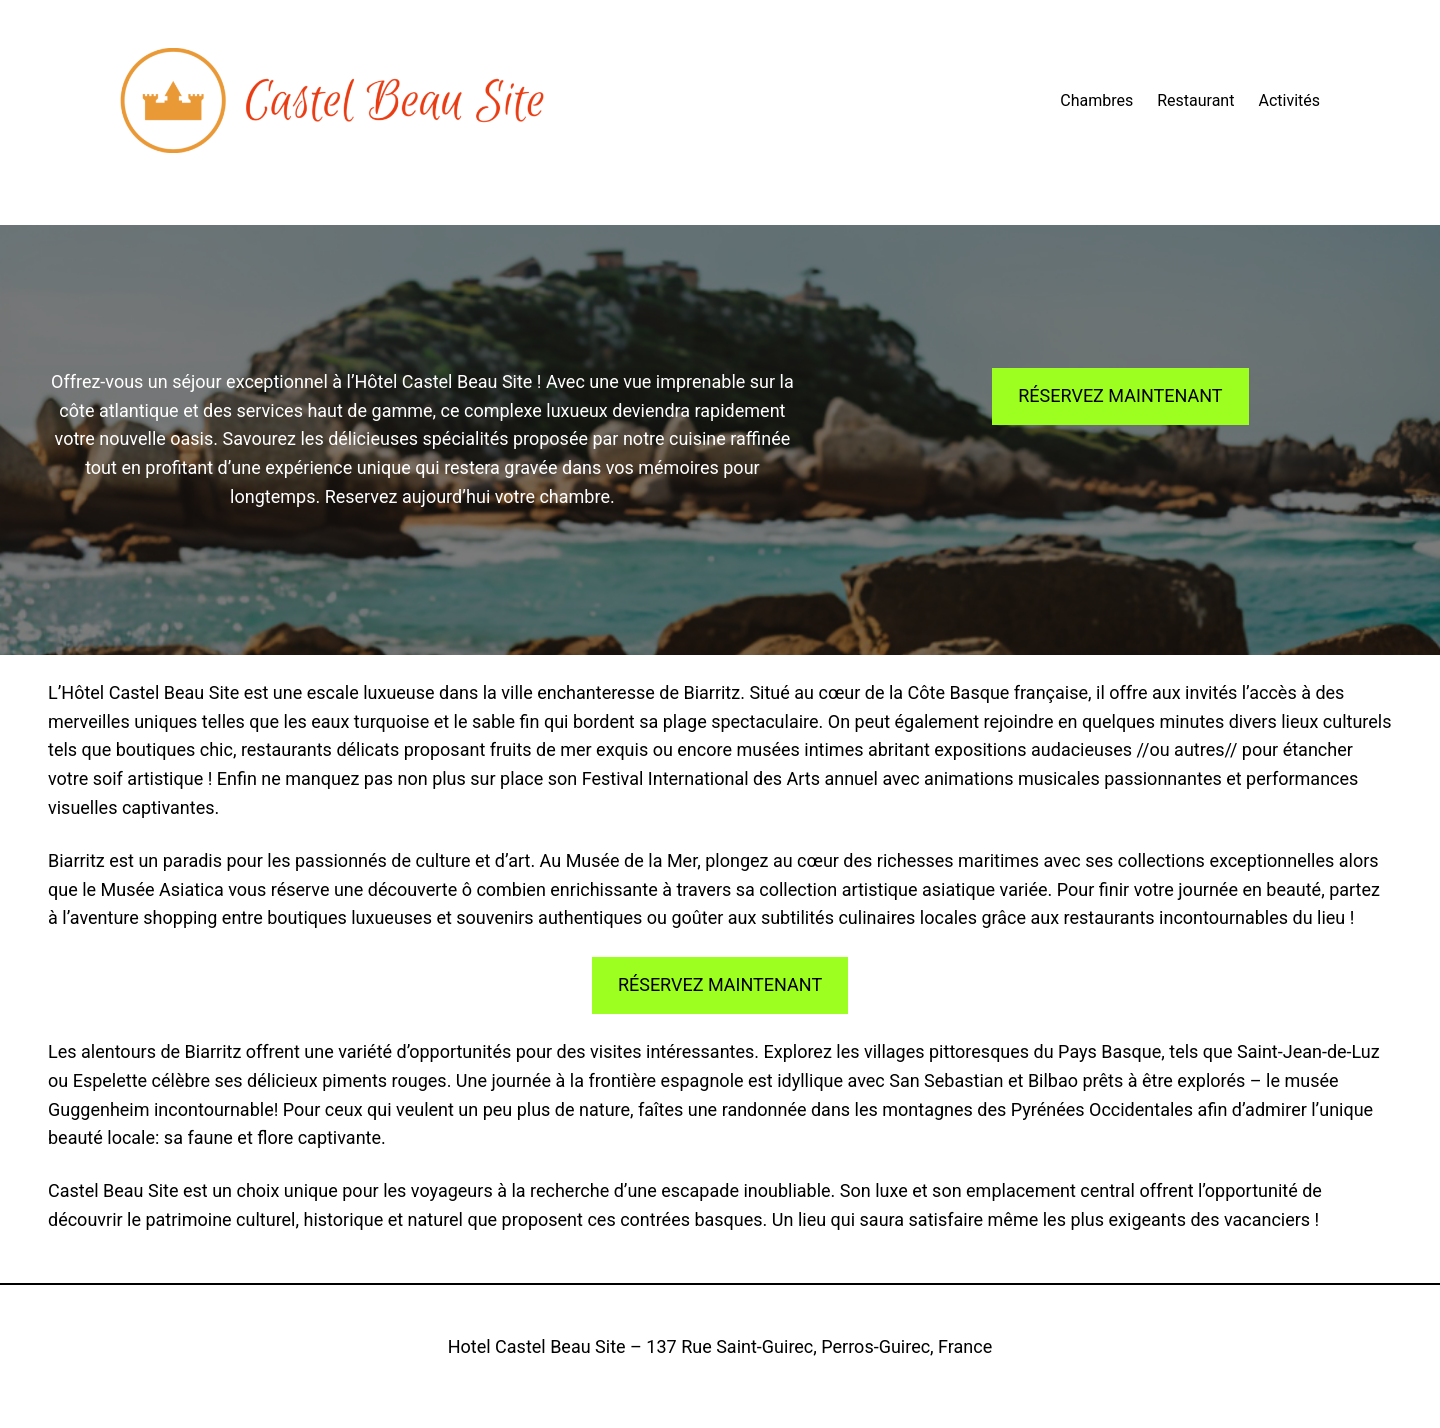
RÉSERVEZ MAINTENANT (1120, 395)
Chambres (1096, 100)
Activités (1289, 100)
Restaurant (1195, 100)
